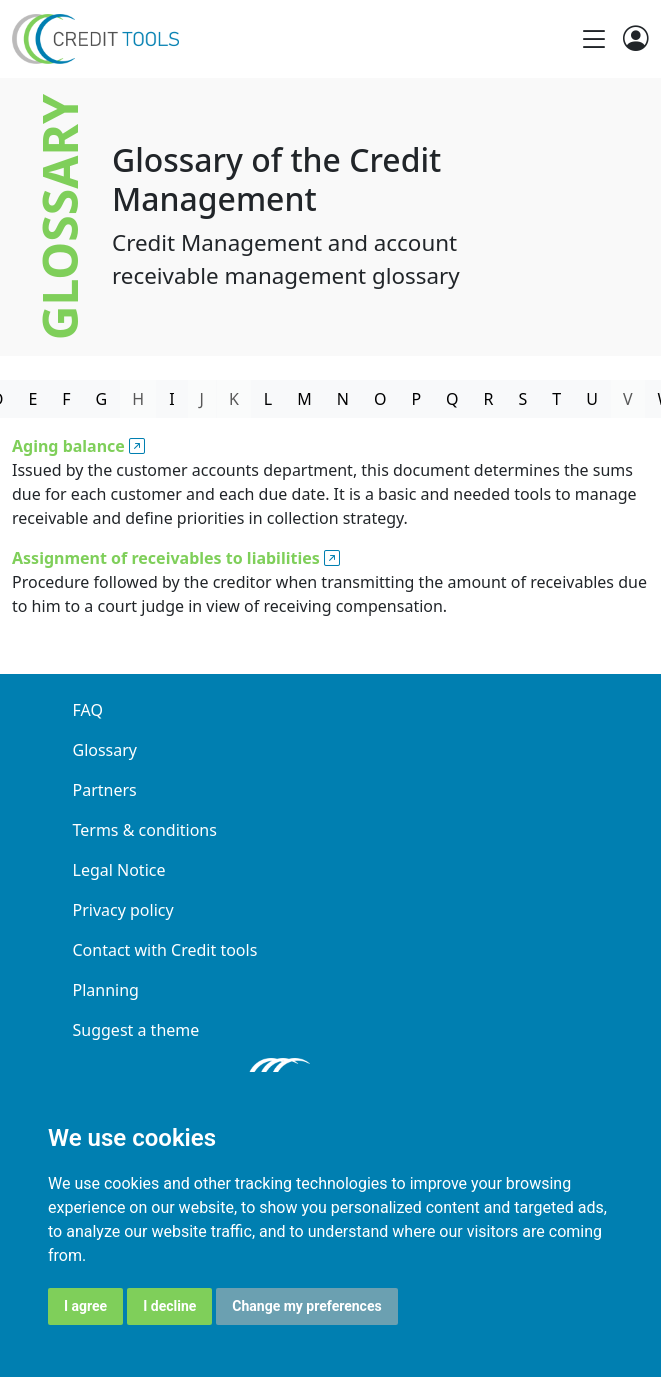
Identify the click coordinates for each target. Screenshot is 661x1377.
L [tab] (268, 399)
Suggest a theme (136, 1030)
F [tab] (66, 399)
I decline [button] (169, 1306)
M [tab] (304, 399)
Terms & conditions (145, 830)
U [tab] (592, 399)
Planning (106, 990)
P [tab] (416, 399)
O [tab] (380, 399)
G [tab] (102, 399)
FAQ (88, 710)
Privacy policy (123, 910)
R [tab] (489, 399)
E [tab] (32, 399)
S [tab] (523, 399)
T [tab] (556, 399)
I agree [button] (85, 1306)
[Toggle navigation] (594, 39)
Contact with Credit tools (165, 950)
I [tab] (171, 399)
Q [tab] (452, 399)
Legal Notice (119, 870)
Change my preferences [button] (306, 1306)
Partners (105, 790)
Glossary (105, 750)
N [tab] (343, 399)
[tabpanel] (330, 530)
